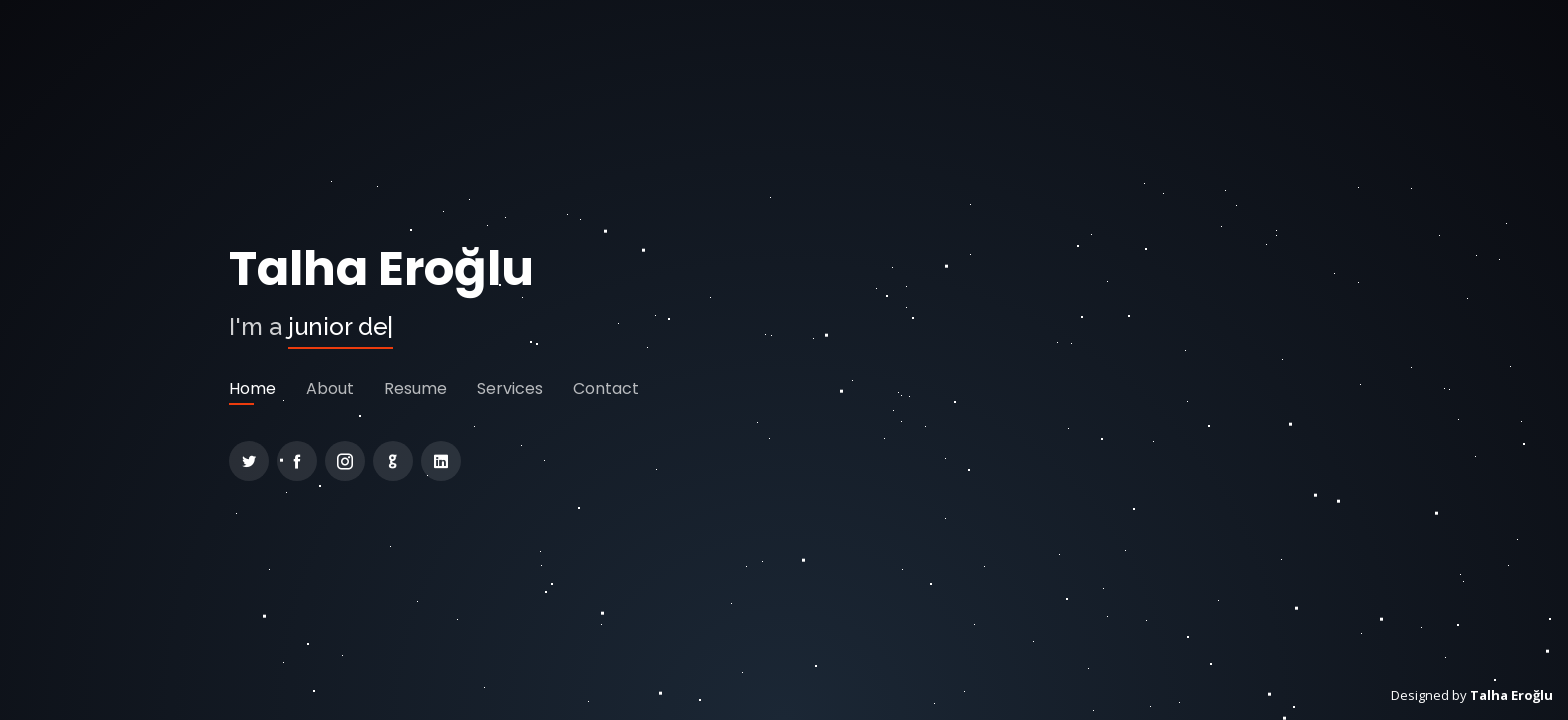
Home (252, 388)
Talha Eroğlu (381, 269)
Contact (606, 388)
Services (510, 388)
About (330, 388)
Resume (415, 388)
